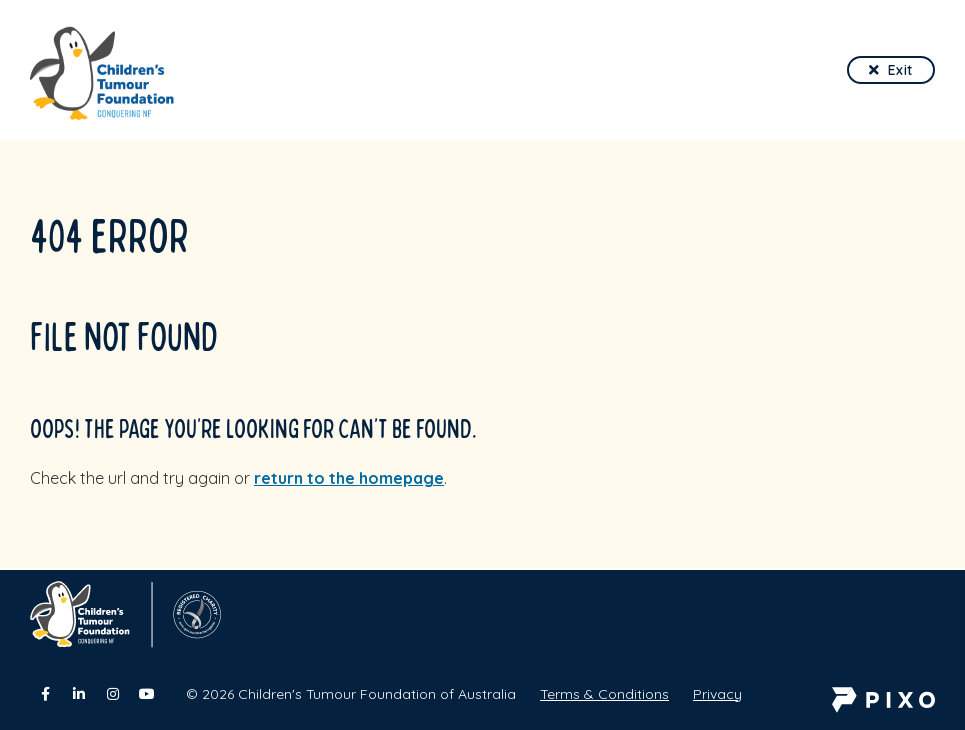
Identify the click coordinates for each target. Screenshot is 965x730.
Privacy (717, 694)
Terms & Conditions (604, 694)
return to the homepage (349, 478)
